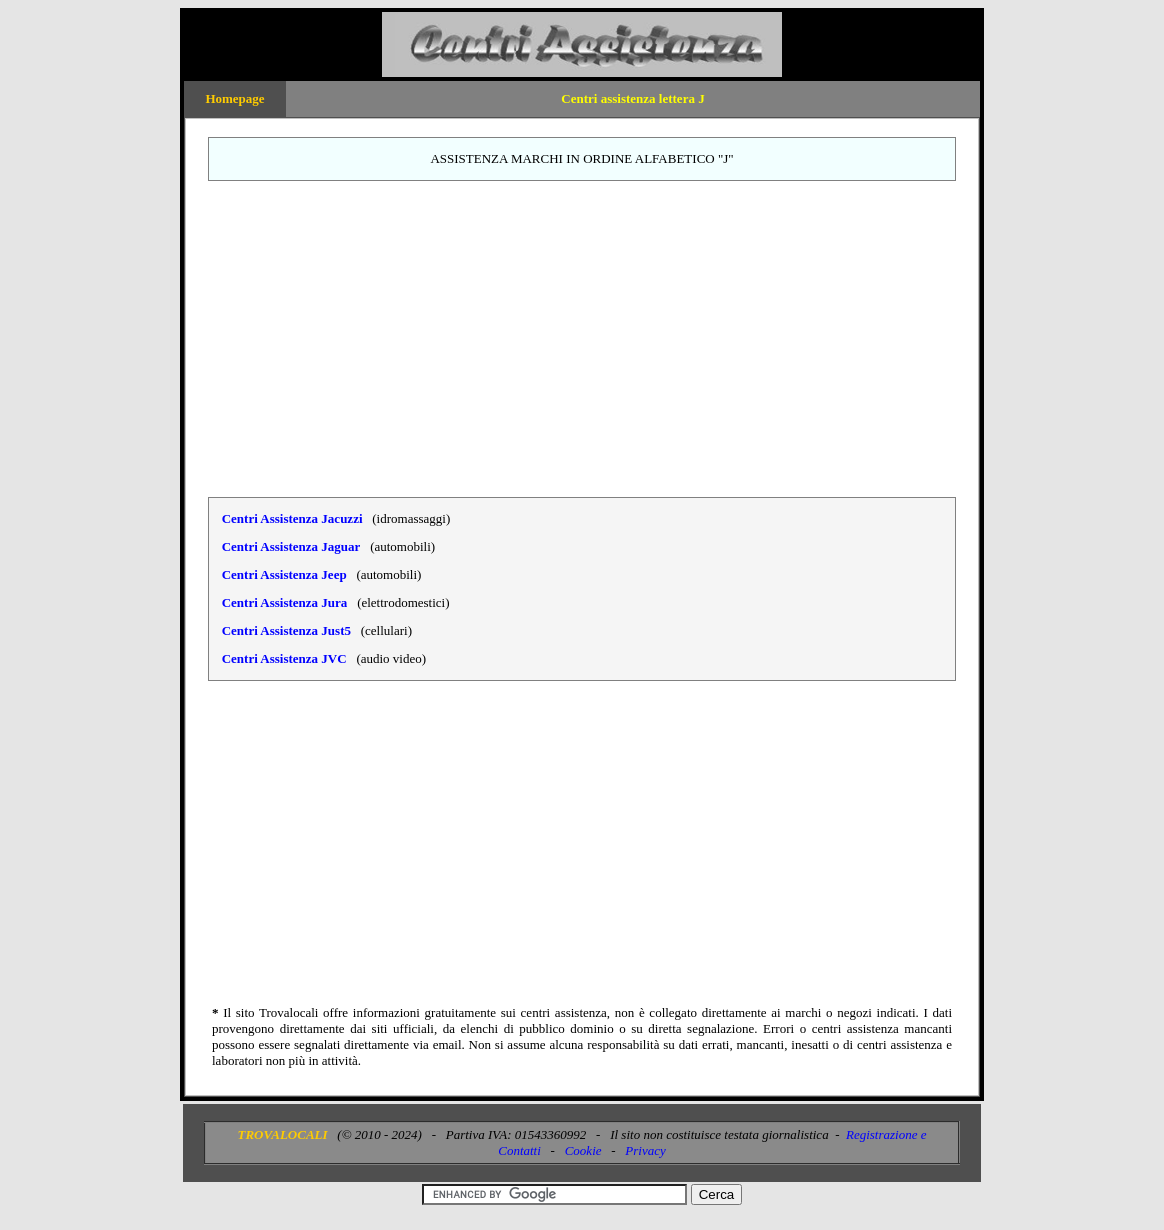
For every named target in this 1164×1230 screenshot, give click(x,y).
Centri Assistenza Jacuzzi (292, 518)
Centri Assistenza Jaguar (291, 546)
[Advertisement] (582, 339)
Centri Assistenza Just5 (286, 630)
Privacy (645, 1150)
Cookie (583, 1150)
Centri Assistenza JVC (284, 658)
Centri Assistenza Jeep (284, 574)
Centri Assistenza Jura (285, 602)
